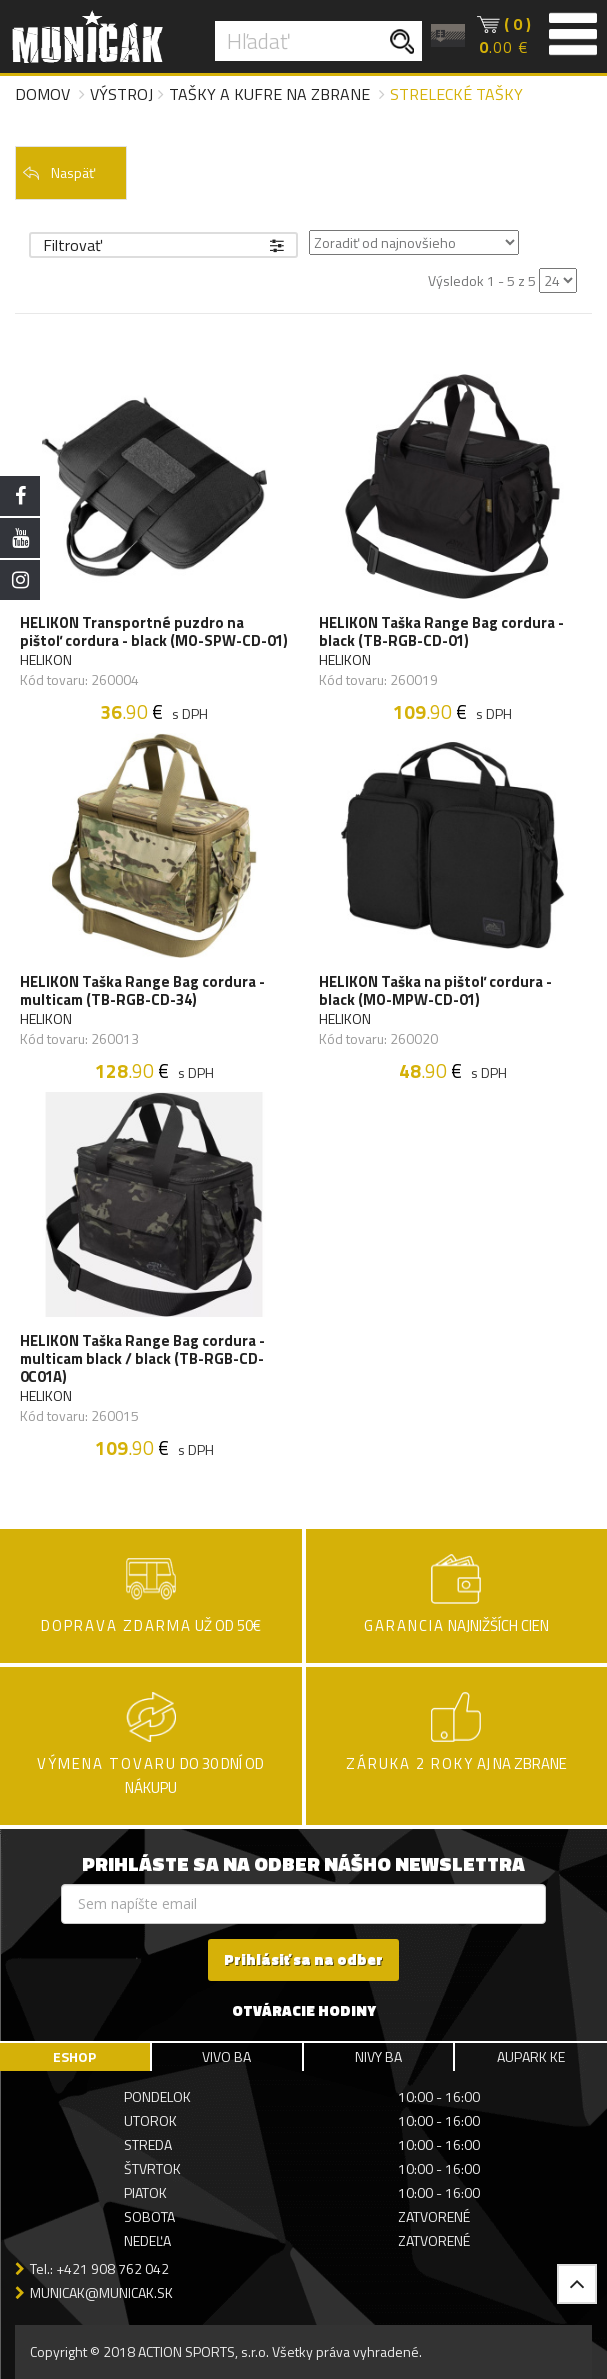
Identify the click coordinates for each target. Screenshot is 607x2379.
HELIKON (46, 660)
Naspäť (58, 172)
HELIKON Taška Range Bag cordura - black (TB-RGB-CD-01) (441, 632)
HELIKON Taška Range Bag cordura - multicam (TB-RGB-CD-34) (142, 991)
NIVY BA (378, 2056)
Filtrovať (163, 245)
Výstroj (121, 94)
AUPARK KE (531, 2056)
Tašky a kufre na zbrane (269, 94)
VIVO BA (226, 2056)
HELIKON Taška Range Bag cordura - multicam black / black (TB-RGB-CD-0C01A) (142, 1359)
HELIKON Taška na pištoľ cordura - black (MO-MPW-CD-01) (435, 991)
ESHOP (74, 2056)
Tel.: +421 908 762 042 (99, 2268)
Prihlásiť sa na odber (303, 1959)
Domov (42, 94)
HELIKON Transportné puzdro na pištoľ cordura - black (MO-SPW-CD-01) (154, 632)
